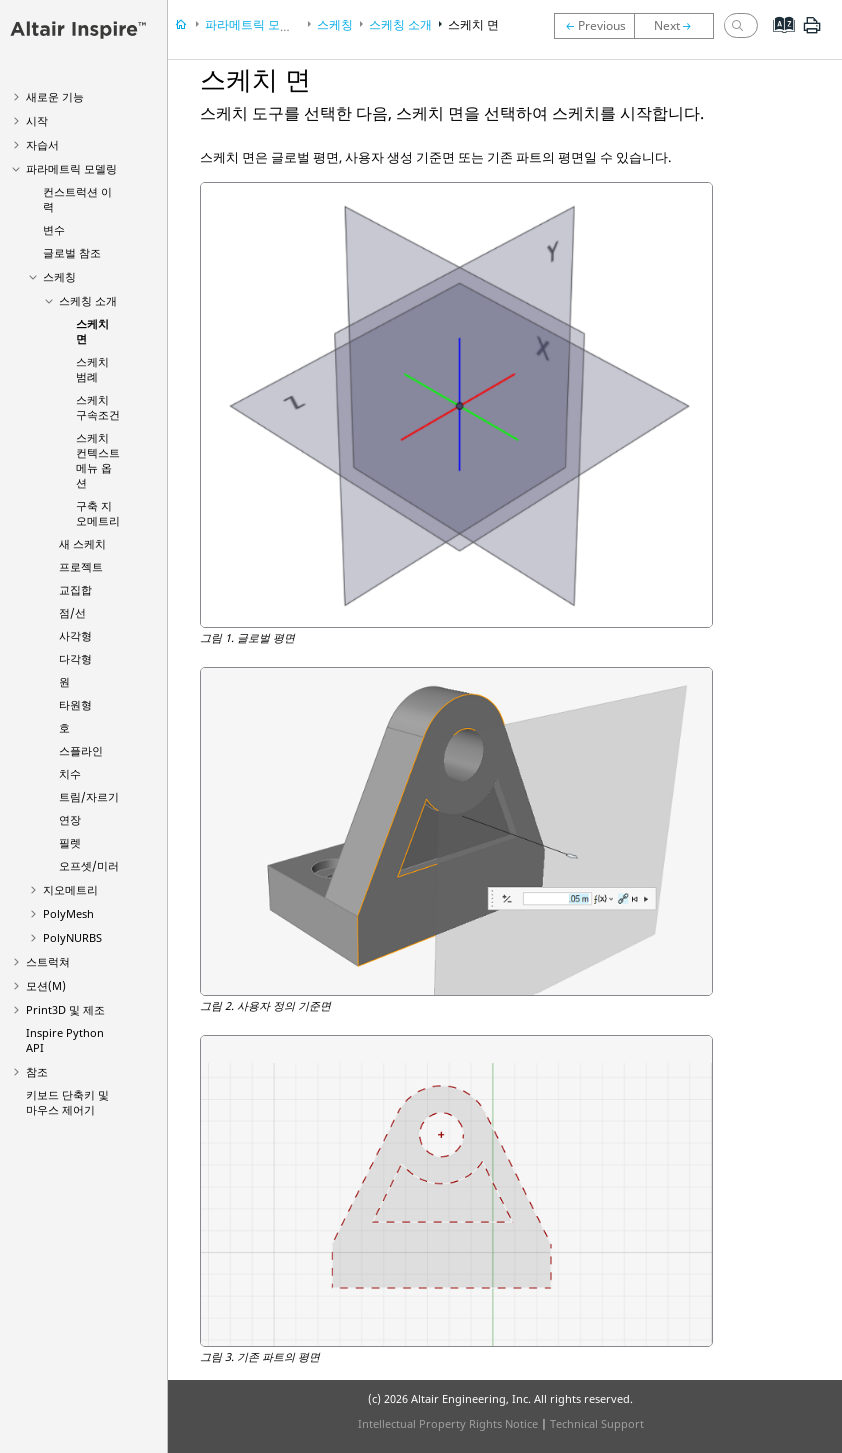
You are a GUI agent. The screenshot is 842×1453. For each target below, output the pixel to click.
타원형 (75, 704)
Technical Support (597, 1423)
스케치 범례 (92, 369)
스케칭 (59, 276)
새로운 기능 (55, 96)
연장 (70, 819)
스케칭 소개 (88, 300)
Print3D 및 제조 (65, 1009)
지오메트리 (70, 889)
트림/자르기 (89, 796)
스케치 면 (473, 24)
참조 (37, 1071)
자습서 (42, 144)
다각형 (75, 658)
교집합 (75, 589)
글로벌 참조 (72, 252)
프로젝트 (81, 566)
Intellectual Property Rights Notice (448, 1423)
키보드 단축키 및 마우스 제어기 (67, 1102)
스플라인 (81, 750)
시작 (37, 120)
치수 (70, 773)
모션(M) (46, 985)
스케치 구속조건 (98, 407)
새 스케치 (82, 543)
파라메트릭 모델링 (71, 168)
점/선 (72, 612)
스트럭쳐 (48, 961)
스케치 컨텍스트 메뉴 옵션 (98, 460)
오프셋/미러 (89, 865)
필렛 (70, 842)
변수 (54, 229)
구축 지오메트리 (98, 513)
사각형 (75, 635)
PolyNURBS (72, 937)
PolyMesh (68, 913)
